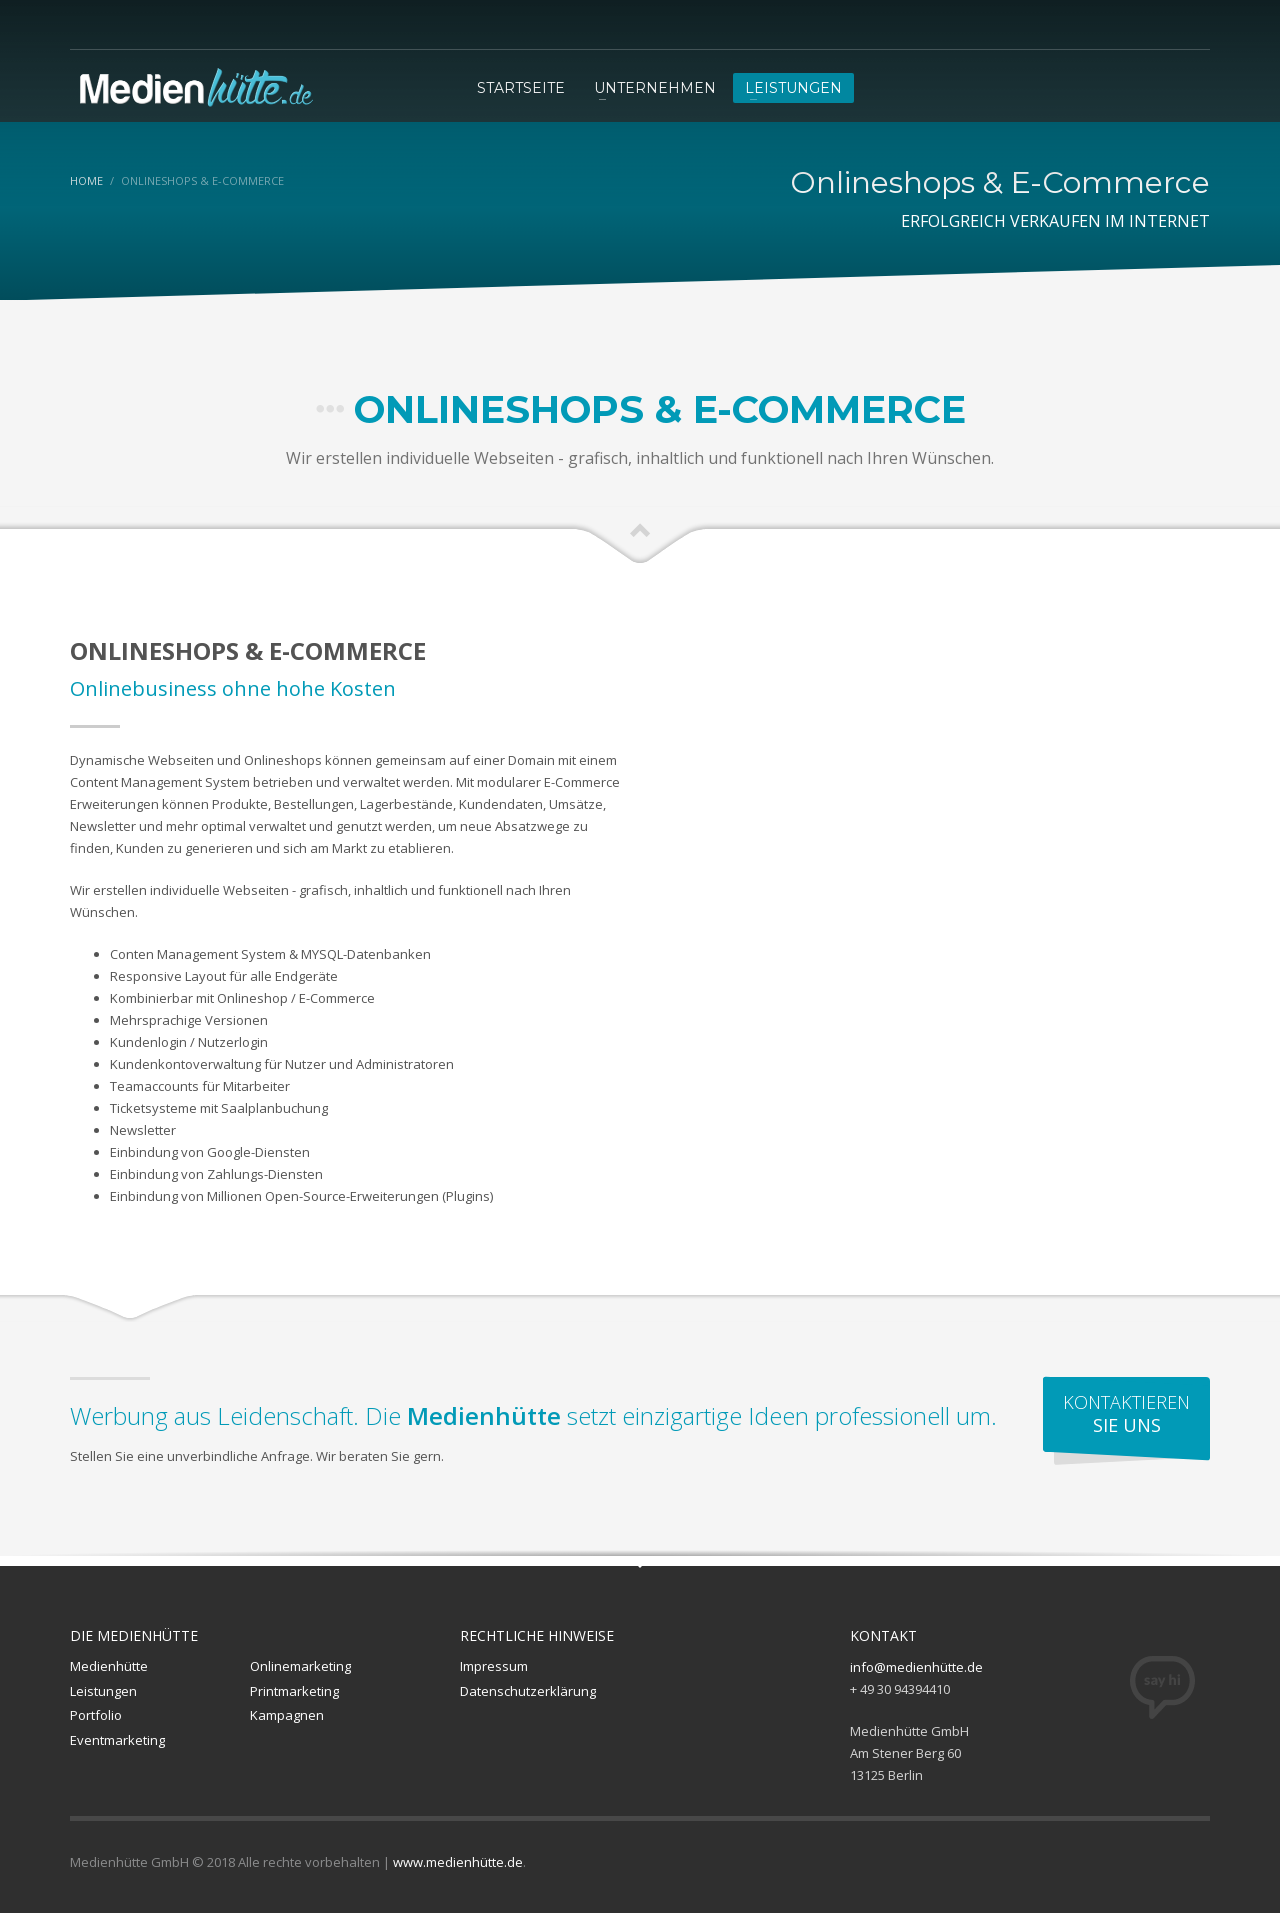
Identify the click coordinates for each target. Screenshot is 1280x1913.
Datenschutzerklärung (528, 1691)
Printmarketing (294, 1691)
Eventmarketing (117, 1740)
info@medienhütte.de (916, 1667)
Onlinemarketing (300, 1666)
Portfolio (96, 1715)
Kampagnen (287, 1715)
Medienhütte (109, 1666)
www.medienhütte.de (458, 1862)
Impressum (494, 1666)
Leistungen (103, 1691)
